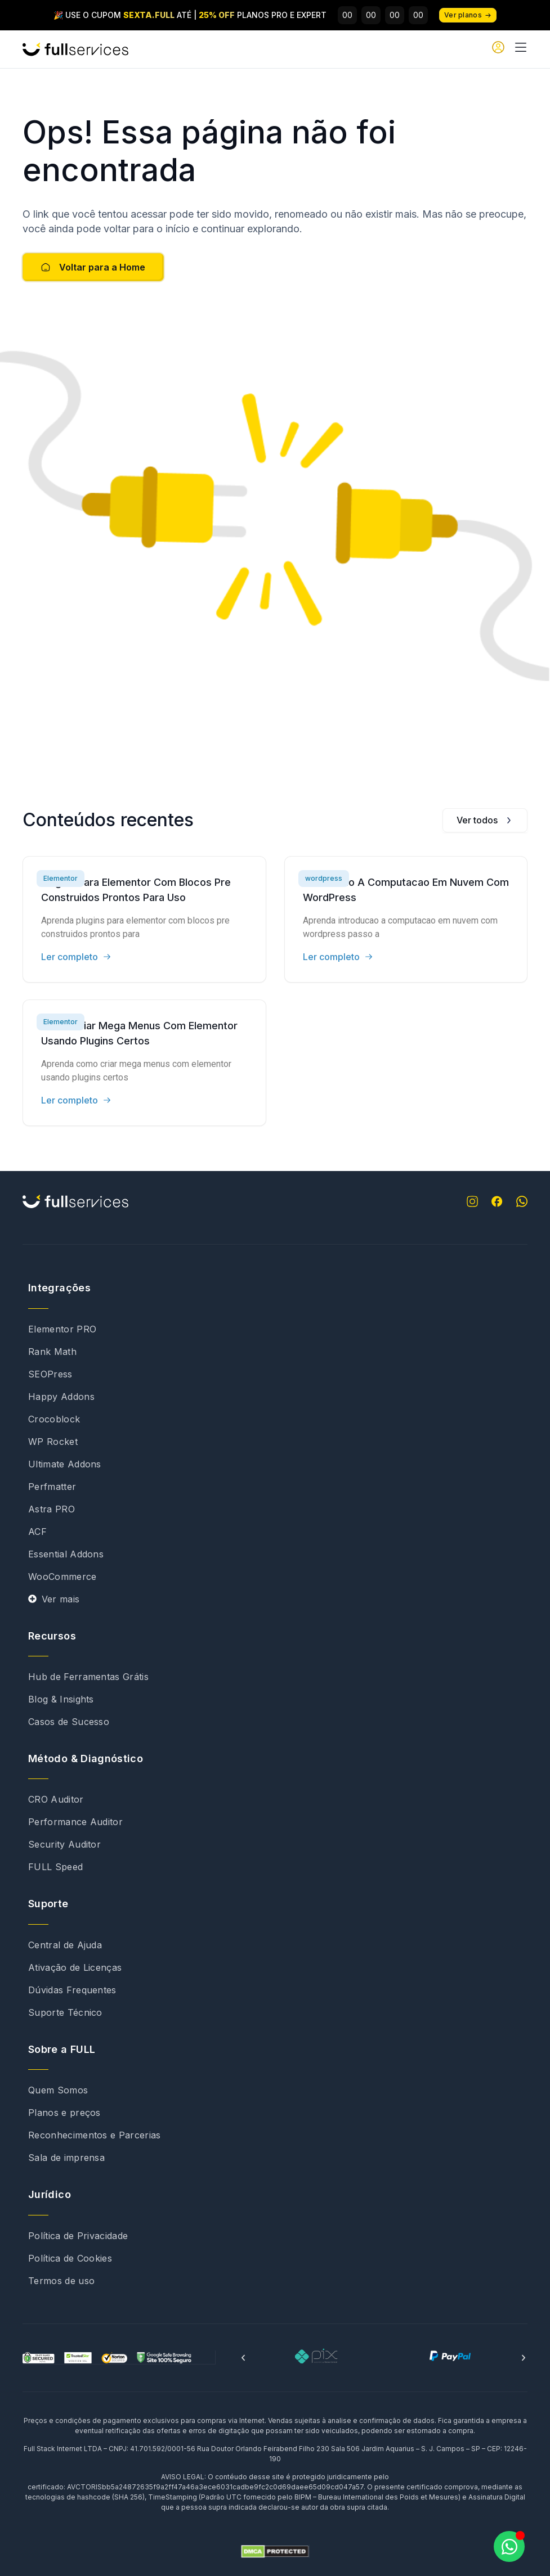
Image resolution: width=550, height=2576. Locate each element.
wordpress (323, 878)
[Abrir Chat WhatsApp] (509, 2546)
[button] (243, 2358)
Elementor (60, 878)
